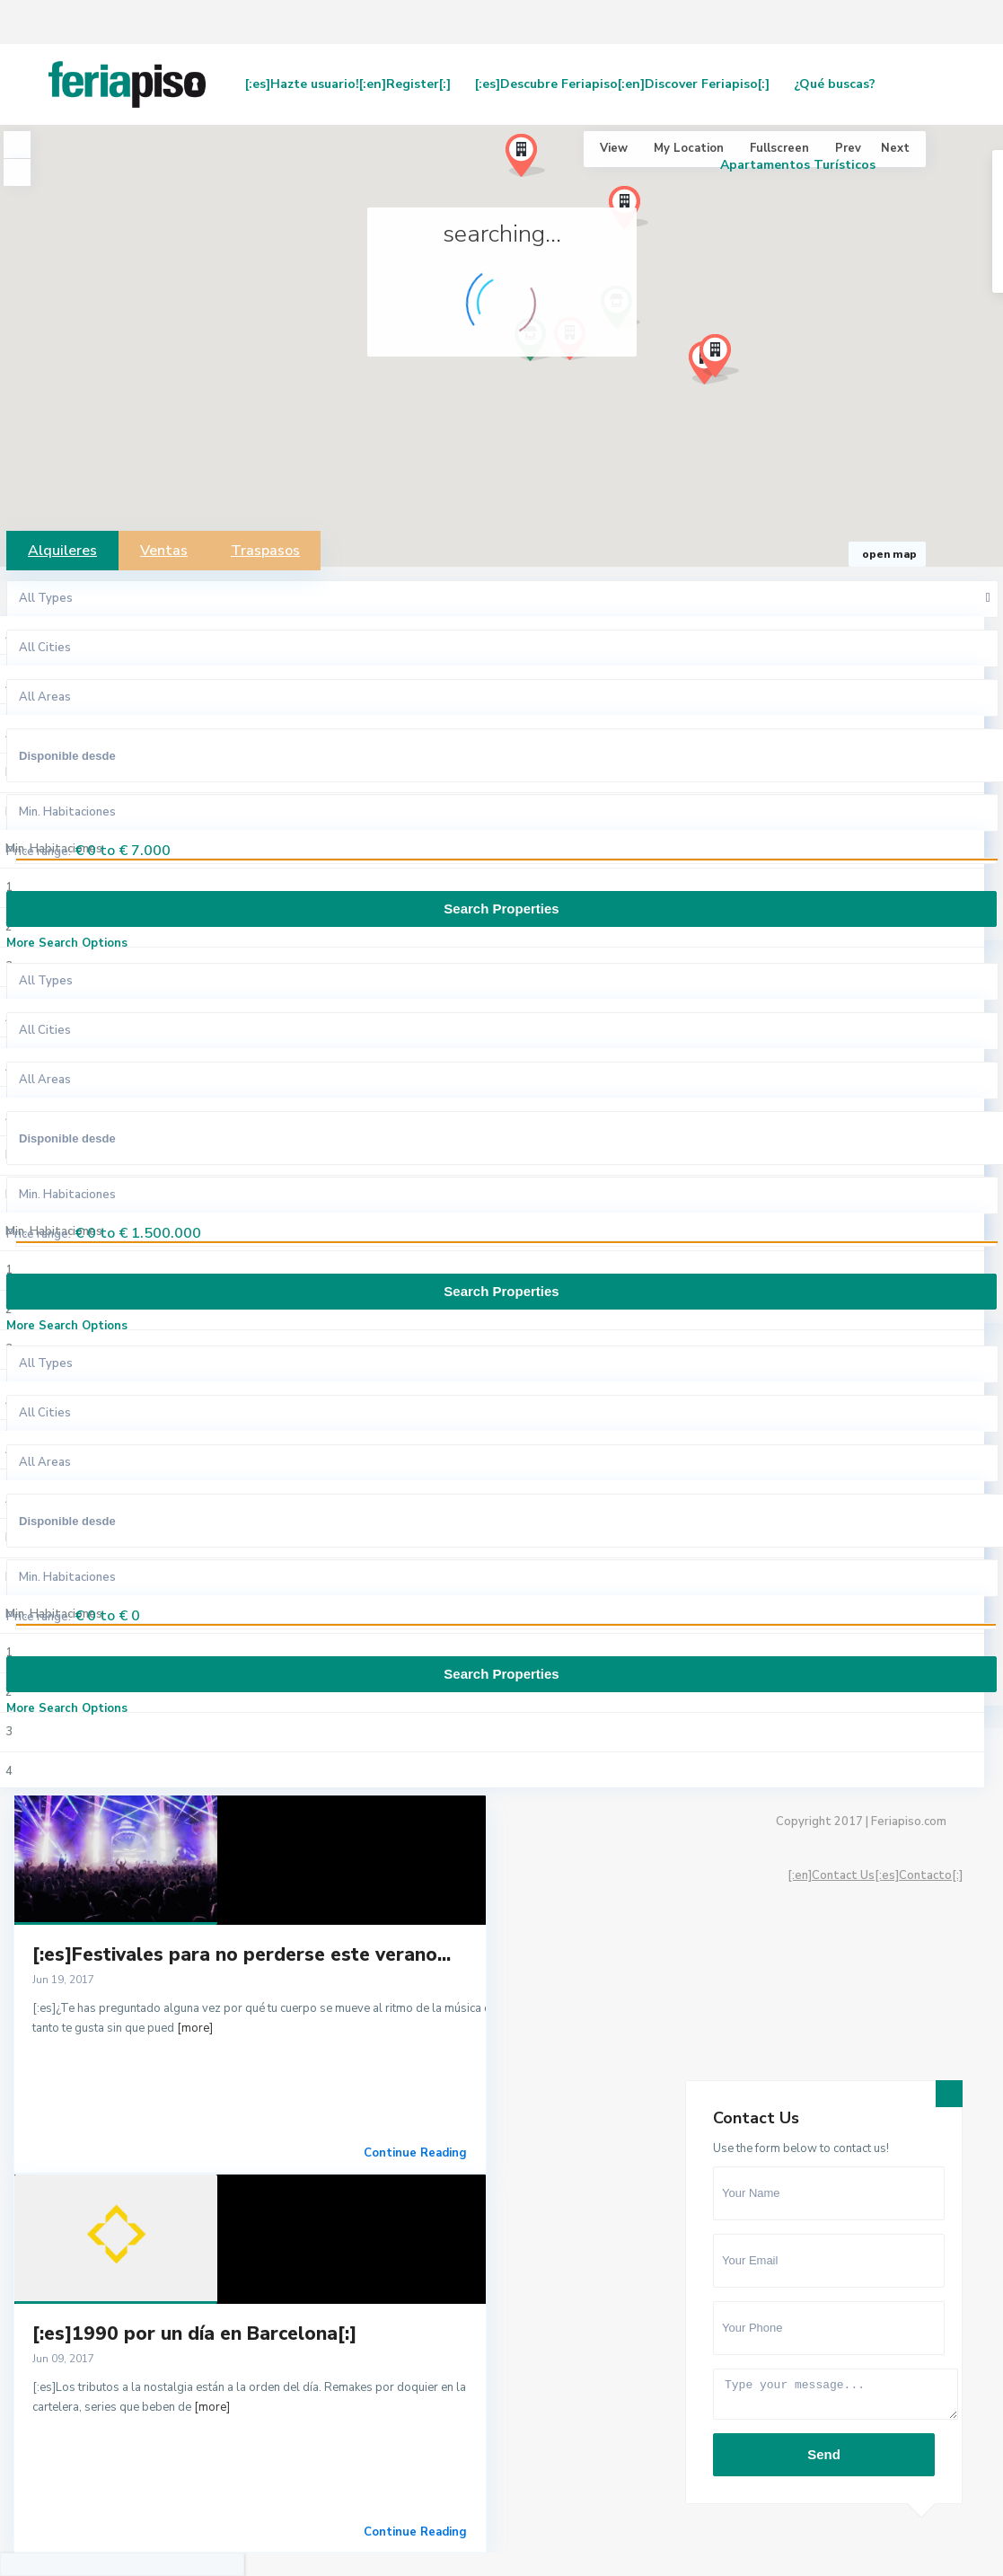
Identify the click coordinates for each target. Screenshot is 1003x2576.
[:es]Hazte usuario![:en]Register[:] (348, 84)
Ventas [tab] (164, 550)
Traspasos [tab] (265, 550)
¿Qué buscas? (834, 84)
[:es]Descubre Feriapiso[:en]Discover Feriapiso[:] (622, 84)
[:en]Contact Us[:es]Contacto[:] (875, 1875)
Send (823, 2454)
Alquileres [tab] (62, 550)
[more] (195, 2028)
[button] (725, 360)
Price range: (38, 851)
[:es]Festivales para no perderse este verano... (241, 1954)
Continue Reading (415, 2153)
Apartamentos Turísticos (797, 164)
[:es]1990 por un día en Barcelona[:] (194, 2333)
